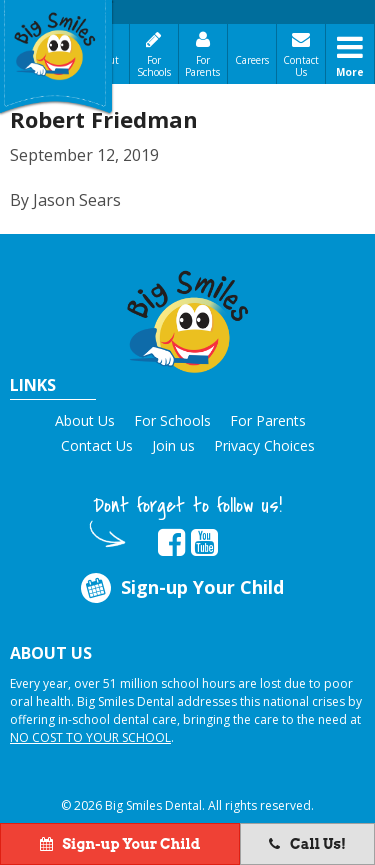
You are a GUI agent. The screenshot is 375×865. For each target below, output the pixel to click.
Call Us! (307, 844)
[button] (188, 318)
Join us (173, 445)
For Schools (154, 66)
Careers (252, 60)
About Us (85, 420)
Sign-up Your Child (181, 588)
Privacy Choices (264, 445)
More (350, 72)
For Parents (202, 66)
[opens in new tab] (171, 543)
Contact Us (301, 66)
